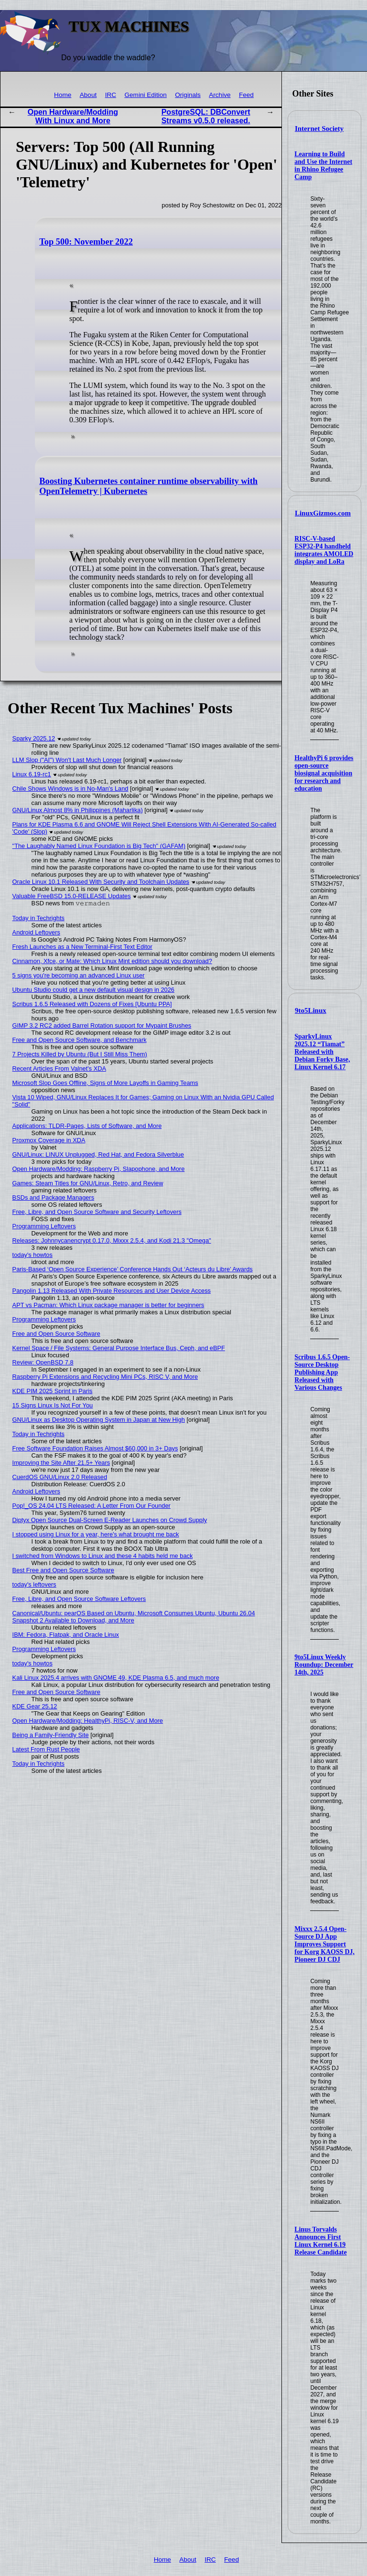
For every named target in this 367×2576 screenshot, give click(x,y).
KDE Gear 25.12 (34, 1706)
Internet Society (319, 128)
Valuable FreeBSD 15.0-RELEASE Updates (71, 896)
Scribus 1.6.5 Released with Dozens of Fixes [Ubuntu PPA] (92, 1004)
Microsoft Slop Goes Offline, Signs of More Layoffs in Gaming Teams (105, 1082)
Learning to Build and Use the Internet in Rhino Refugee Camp (323, 165)
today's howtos (32, 1254)
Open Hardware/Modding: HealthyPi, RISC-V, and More (87, 1720)
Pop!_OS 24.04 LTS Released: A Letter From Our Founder (91, 1505)
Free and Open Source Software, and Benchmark (79, 1039)
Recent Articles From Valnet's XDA (59, 1068)
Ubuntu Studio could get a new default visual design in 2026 (93, 989)
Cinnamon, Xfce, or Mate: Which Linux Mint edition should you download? (112, 961)
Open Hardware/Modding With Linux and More (73, 116)
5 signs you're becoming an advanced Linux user (78, 975)
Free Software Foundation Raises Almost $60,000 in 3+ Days (95, 1448)
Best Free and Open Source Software (63, 1570)
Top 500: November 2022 (86, 242)
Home (62, 94)
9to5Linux (310, 1010)
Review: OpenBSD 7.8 (43, 1362)
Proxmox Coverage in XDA (49, 1140)
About (88, 94)
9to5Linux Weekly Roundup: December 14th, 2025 (323, 1664)
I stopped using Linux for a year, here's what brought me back (95, 1534)
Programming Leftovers (44, 1226)
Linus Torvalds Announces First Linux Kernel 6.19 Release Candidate (320, 2241)
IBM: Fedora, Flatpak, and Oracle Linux (65, 1634)
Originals (188, 94)
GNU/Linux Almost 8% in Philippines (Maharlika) (77, 810)
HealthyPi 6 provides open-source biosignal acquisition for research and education (323, 773)
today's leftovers (34, 1584)
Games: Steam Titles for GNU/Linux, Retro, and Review (87, 1183)
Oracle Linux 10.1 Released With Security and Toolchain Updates (100, 881)
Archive (219, 94)
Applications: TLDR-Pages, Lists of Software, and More (87, 1125)
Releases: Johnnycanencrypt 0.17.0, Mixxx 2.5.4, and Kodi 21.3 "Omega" (111, 1240)
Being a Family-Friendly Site (50, 1735)
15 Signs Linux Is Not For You (52, 1405)
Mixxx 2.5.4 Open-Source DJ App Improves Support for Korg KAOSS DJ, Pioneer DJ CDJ (324, 1944)
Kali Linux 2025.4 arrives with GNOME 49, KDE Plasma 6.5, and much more (115, 1677)
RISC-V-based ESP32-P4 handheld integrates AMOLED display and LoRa (323, 550)
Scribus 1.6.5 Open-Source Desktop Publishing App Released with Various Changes (322, 1372)
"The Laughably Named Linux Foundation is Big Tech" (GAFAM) (98, 845)
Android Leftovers (36, 932)
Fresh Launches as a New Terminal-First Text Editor (82, 946)
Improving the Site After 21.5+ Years (61, 1462)
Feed (246, 94)
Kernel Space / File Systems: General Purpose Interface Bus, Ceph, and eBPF (118, 1348)
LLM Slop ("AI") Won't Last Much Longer (67, 759)
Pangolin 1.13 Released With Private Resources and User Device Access (111, 1290)
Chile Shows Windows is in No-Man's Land (70, 788)
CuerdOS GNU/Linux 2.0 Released (59, 1477)
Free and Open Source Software (56, 1333)
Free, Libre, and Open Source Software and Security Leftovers (97, 1211)
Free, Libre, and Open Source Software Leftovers (79, 1598)
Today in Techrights (38, 918)
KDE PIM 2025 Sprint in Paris (52, 1391)
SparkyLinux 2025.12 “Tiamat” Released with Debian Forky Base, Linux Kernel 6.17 (322, 1052)
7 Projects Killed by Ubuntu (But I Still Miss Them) (79, 1054)
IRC (110, 94)
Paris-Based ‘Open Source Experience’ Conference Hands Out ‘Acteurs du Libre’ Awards (132, 1269)
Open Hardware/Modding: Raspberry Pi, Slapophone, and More (98, 1168)
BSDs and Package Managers (53, 1197)
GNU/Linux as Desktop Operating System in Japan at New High (98, 1419)
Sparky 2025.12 (33, 738)
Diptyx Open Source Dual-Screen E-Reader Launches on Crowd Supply (109, 1520)
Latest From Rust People (46, 1749)
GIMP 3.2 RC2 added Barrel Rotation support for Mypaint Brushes (102, 1025)
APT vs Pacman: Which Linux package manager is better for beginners (108, 1305)
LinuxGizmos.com (323, 513)
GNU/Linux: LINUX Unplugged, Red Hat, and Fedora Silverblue (98, 1154)
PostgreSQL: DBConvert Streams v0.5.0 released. (206, 116)
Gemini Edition (145, 94)
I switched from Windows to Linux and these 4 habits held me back (102, 1555)
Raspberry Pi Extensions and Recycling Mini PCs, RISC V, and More (105, 1376)
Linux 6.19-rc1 (31, 774)
